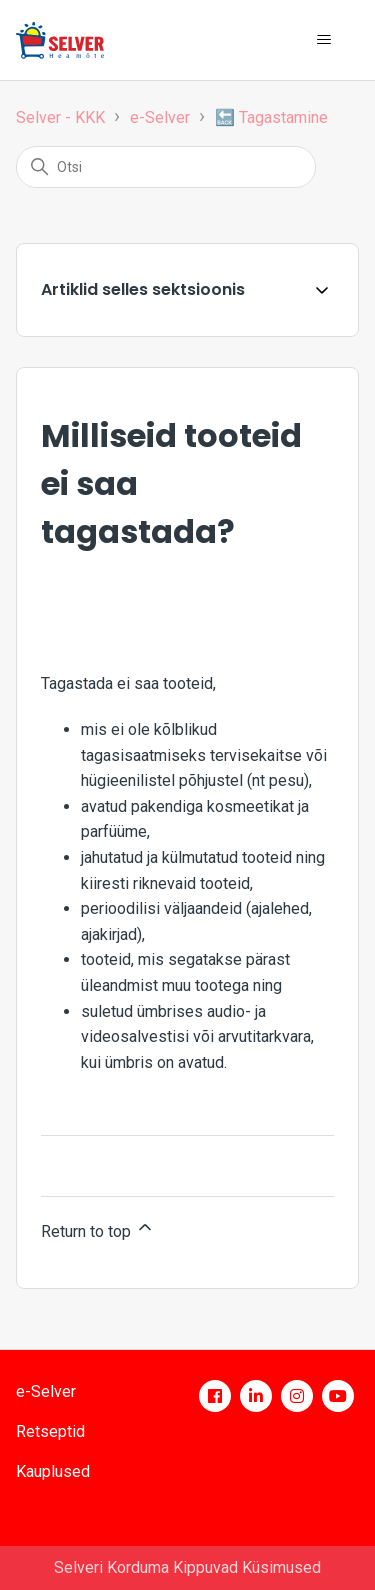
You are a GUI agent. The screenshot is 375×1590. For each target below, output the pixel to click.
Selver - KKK (60, 117)
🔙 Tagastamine (271, 117)
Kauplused (53, 1471)
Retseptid (50, 1431)
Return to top (98, 1229)
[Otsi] (166, 167)
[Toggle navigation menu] (323, 40)
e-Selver (160, 117)
